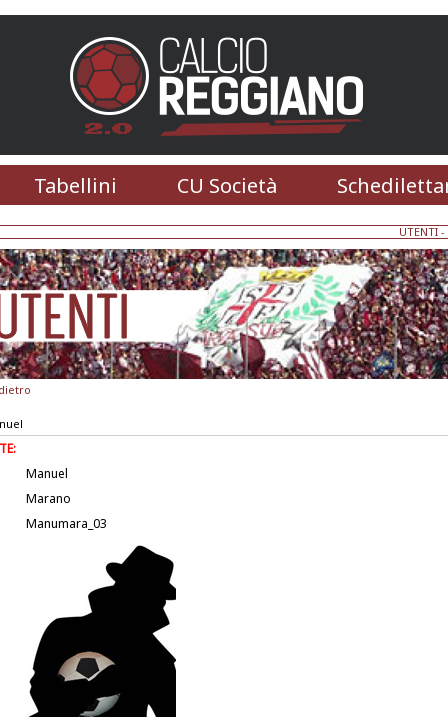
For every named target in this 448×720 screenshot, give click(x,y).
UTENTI (418, 231)
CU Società (227, 185)
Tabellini (75, 185)
